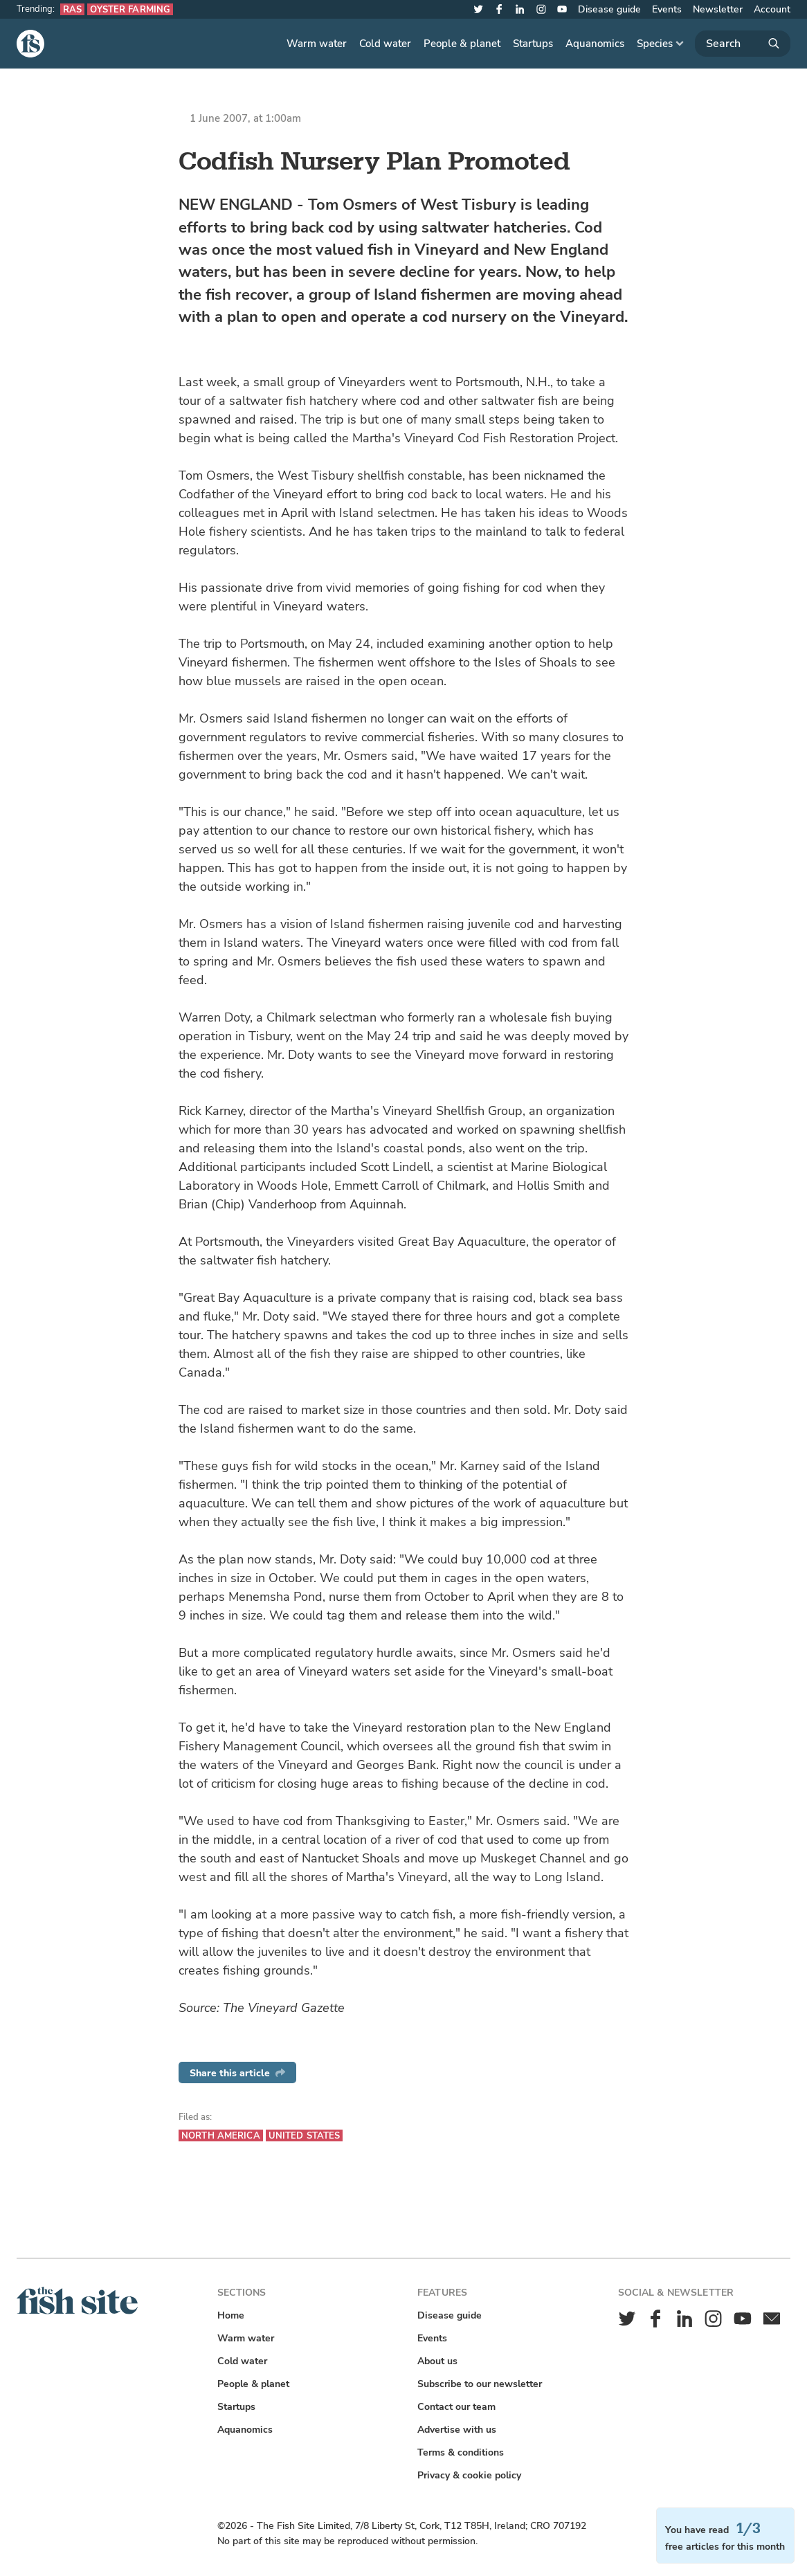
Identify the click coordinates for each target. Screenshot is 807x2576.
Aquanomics (594, 44)
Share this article (237, 2073)
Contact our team (456, 2406)
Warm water (317, 44)
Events (667, 9)
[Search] (742, 43)
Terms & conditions (460, 2452)
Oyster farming (130, 9)
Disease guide (609, 9)
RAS (72, 9)
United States (305, 2135)
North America (220, 2135)
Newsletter (718, 9)
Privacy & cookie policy (469, 2475)
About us (437, 2361)
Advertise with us (456, 2429)
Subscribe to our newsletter (479, 2384)
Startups (533, 44)
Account (772, 9)
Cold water (385, 44)
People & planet (462, 44)
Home (230, 2315)
